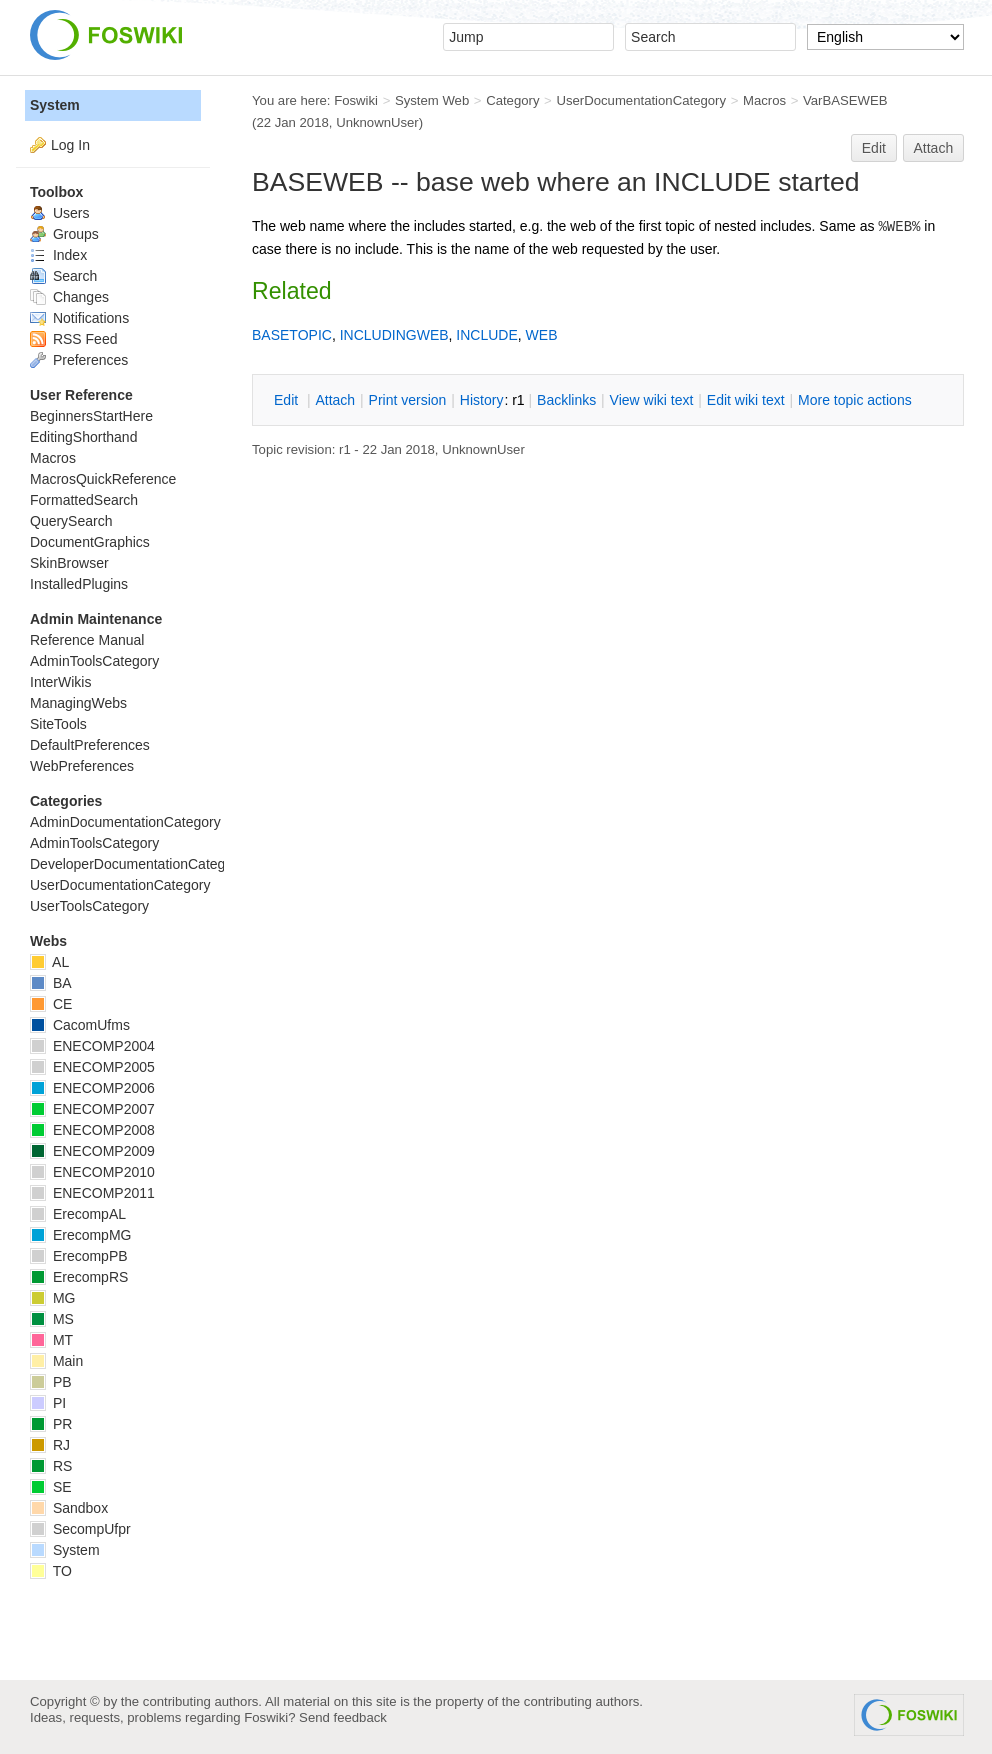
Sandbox (69, 1508)
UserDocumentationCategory (641, 100)
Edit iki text (746, 400)
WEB (542, 335)
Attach (934, 148)
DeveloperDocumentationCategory (137, 864)
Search (63, 276)
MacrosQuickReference (103, 479)
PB (51, 1382)
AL (49, 962)
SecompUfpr (80, 1529)
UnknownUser (377, 122)
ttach (335, 400)
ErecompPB (79, 1256)
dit (288, 400)
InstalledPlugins (79, 584)
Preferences (79, 360)
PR (51, 1424)
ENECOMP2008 (92, 1130)
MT (51, 1340)
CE (51, 1004)
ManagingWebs (78, 703)
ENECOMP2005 (92, 1067)
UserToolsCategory (89, 906)
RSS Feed (73, 339)
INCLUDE (486, 335)
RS (51, 1466)
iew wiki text (652, 400)
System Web (432, 100)
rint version (408, 400)
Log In (70, 145)
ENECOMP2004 (92, 1046)
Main (56, 1361)
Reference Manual (87, 640)
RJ (50, 1445)
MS (52, 1319)
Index (58, 255)
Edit (874, 148)
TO (51, 1571)
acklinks (566, 400)
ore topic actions (855, 400)
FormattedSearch (84, 500)
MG (52, 1298)
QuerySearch (71, 521)
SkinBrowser (69, 563)
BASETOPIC (292, 335)
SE (51, 1487)
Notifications (79, 318)
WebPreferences (82, 766)
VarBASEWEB (845, 100)
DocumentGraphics (90, 542)
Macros (764, 100)
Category (512, 100)
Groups (64, 234)
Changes (69, 297)
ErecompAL (78, 1214)
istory (482, 400)
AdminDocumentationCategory (125, 822)
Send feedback (343, 1717)
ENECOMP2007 (92, 1109)
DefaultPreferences (90, 745)
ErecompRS (79, 1277)
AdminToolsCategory (94, 661)
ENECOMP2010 (92, 1172)
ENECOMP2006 (92, 1088)
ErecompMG (80, 1235)
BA (51, 983)
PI (48, 1403)
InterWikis (60, 682)
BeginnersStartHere (91, 416)
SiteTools (58, 724)
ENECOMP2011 (92, 1193)
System (55, 105)
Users (59, 213)
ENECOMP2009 (92, 1151)
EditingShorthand (83, 437)
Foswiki (356, 100)
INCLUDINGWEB (394, 335)
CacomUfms (80, 1025)
